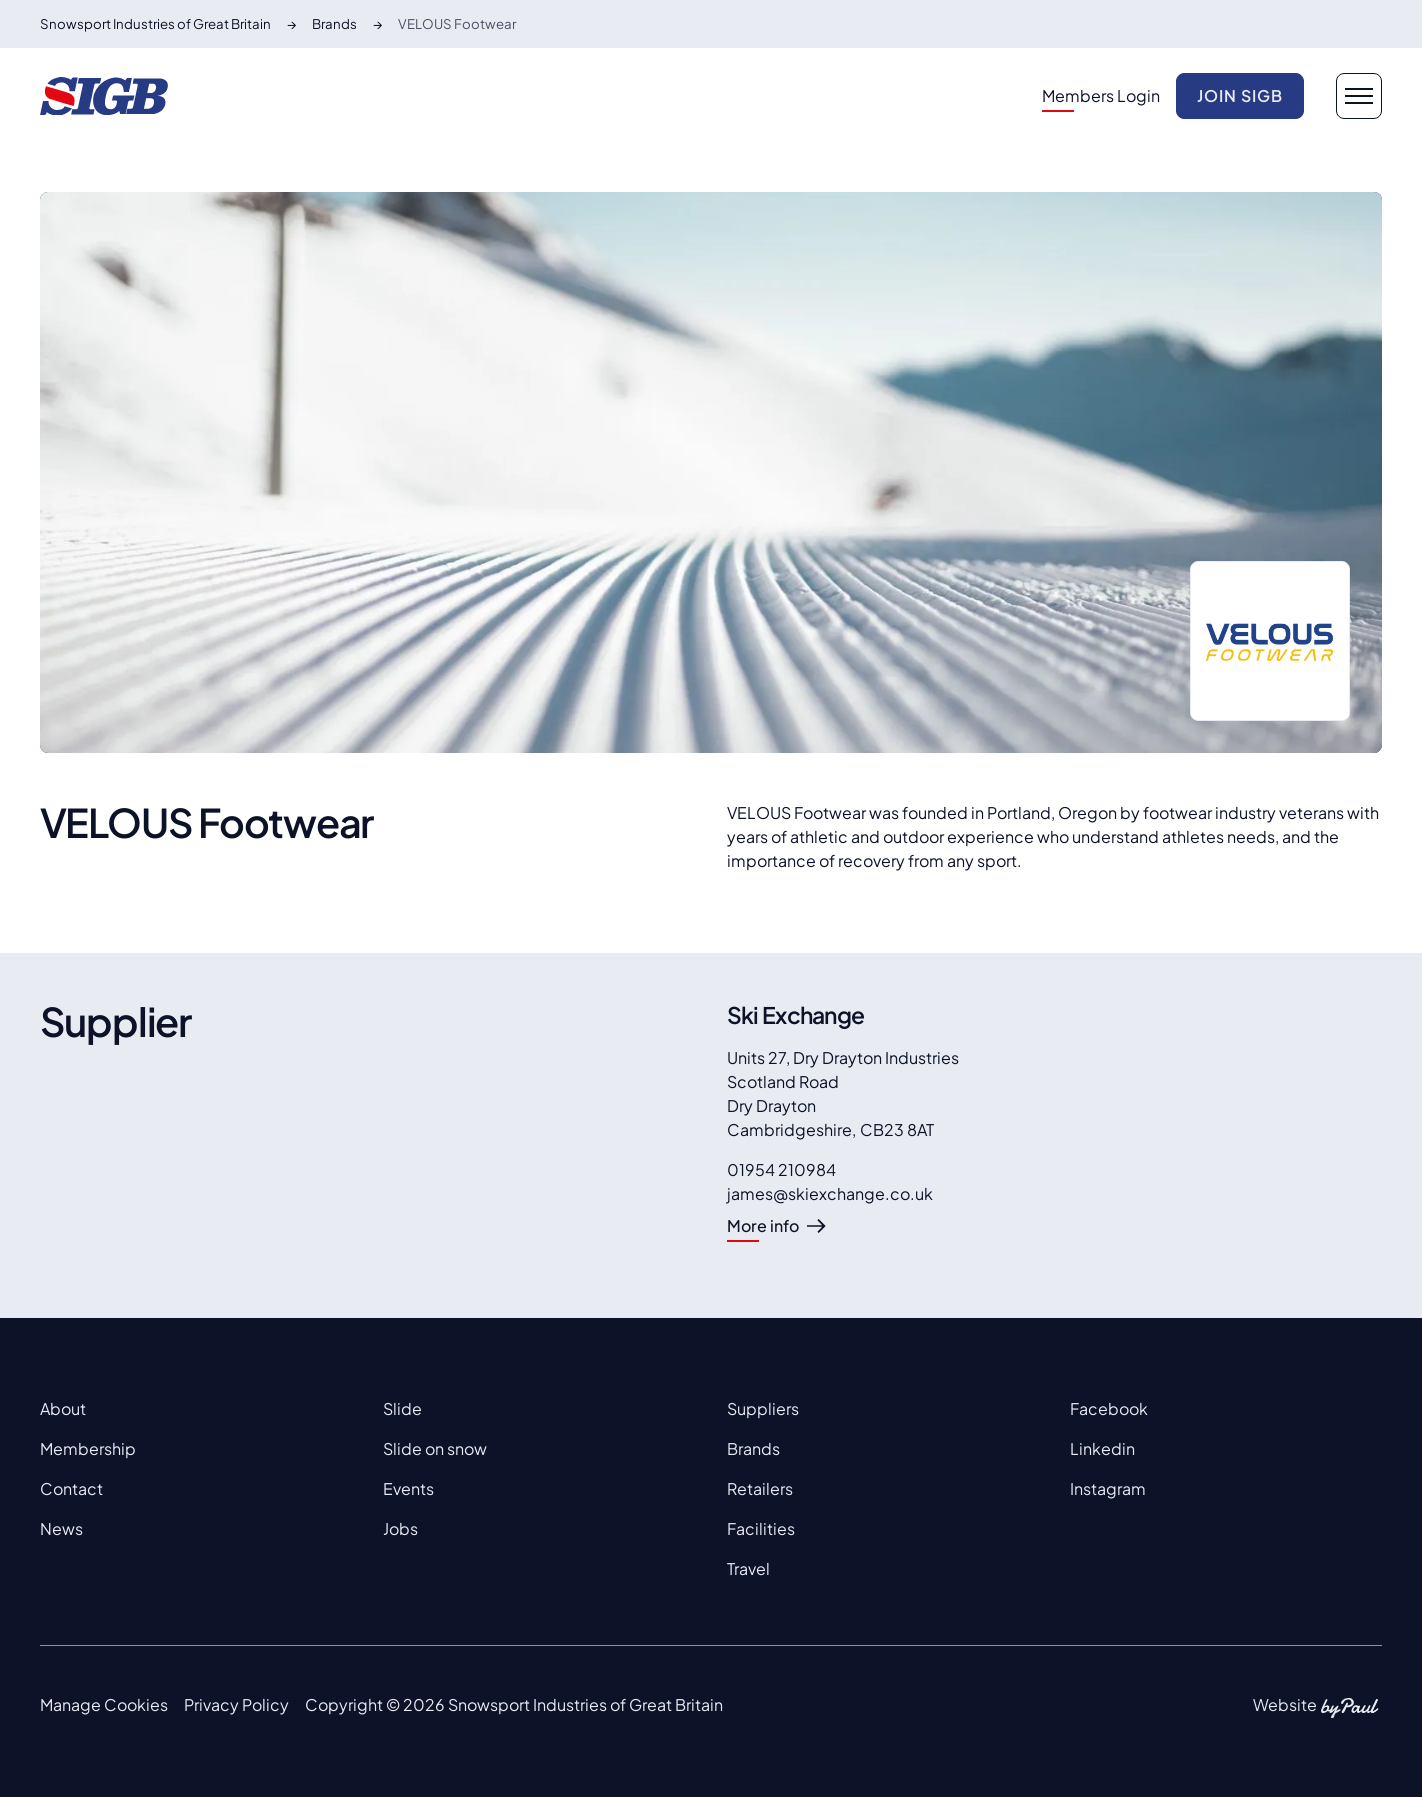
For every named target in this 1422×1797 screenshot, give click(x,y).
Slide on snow (435, 1448)
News (61, 1528)
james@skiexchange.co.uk (830, 1193)
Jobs (400, 1528)
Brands (753, 1448)
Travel (748, 1568)
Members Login (1101, 95)
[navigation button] (1359, 96)
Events (408, 1488)
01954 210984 (781, 1169)
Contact (71, 1488)
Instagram (1108, 1488)
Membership (88, 1448)
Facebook (1109, 1408)
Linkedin (1102, 1448)
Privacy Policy (236, 1704)
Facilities (761, 1528)
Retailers (760, 1488)
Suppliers (763, 1408)
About (63, 1408)
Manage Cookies (104, 1704)
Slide (402, 1408)
